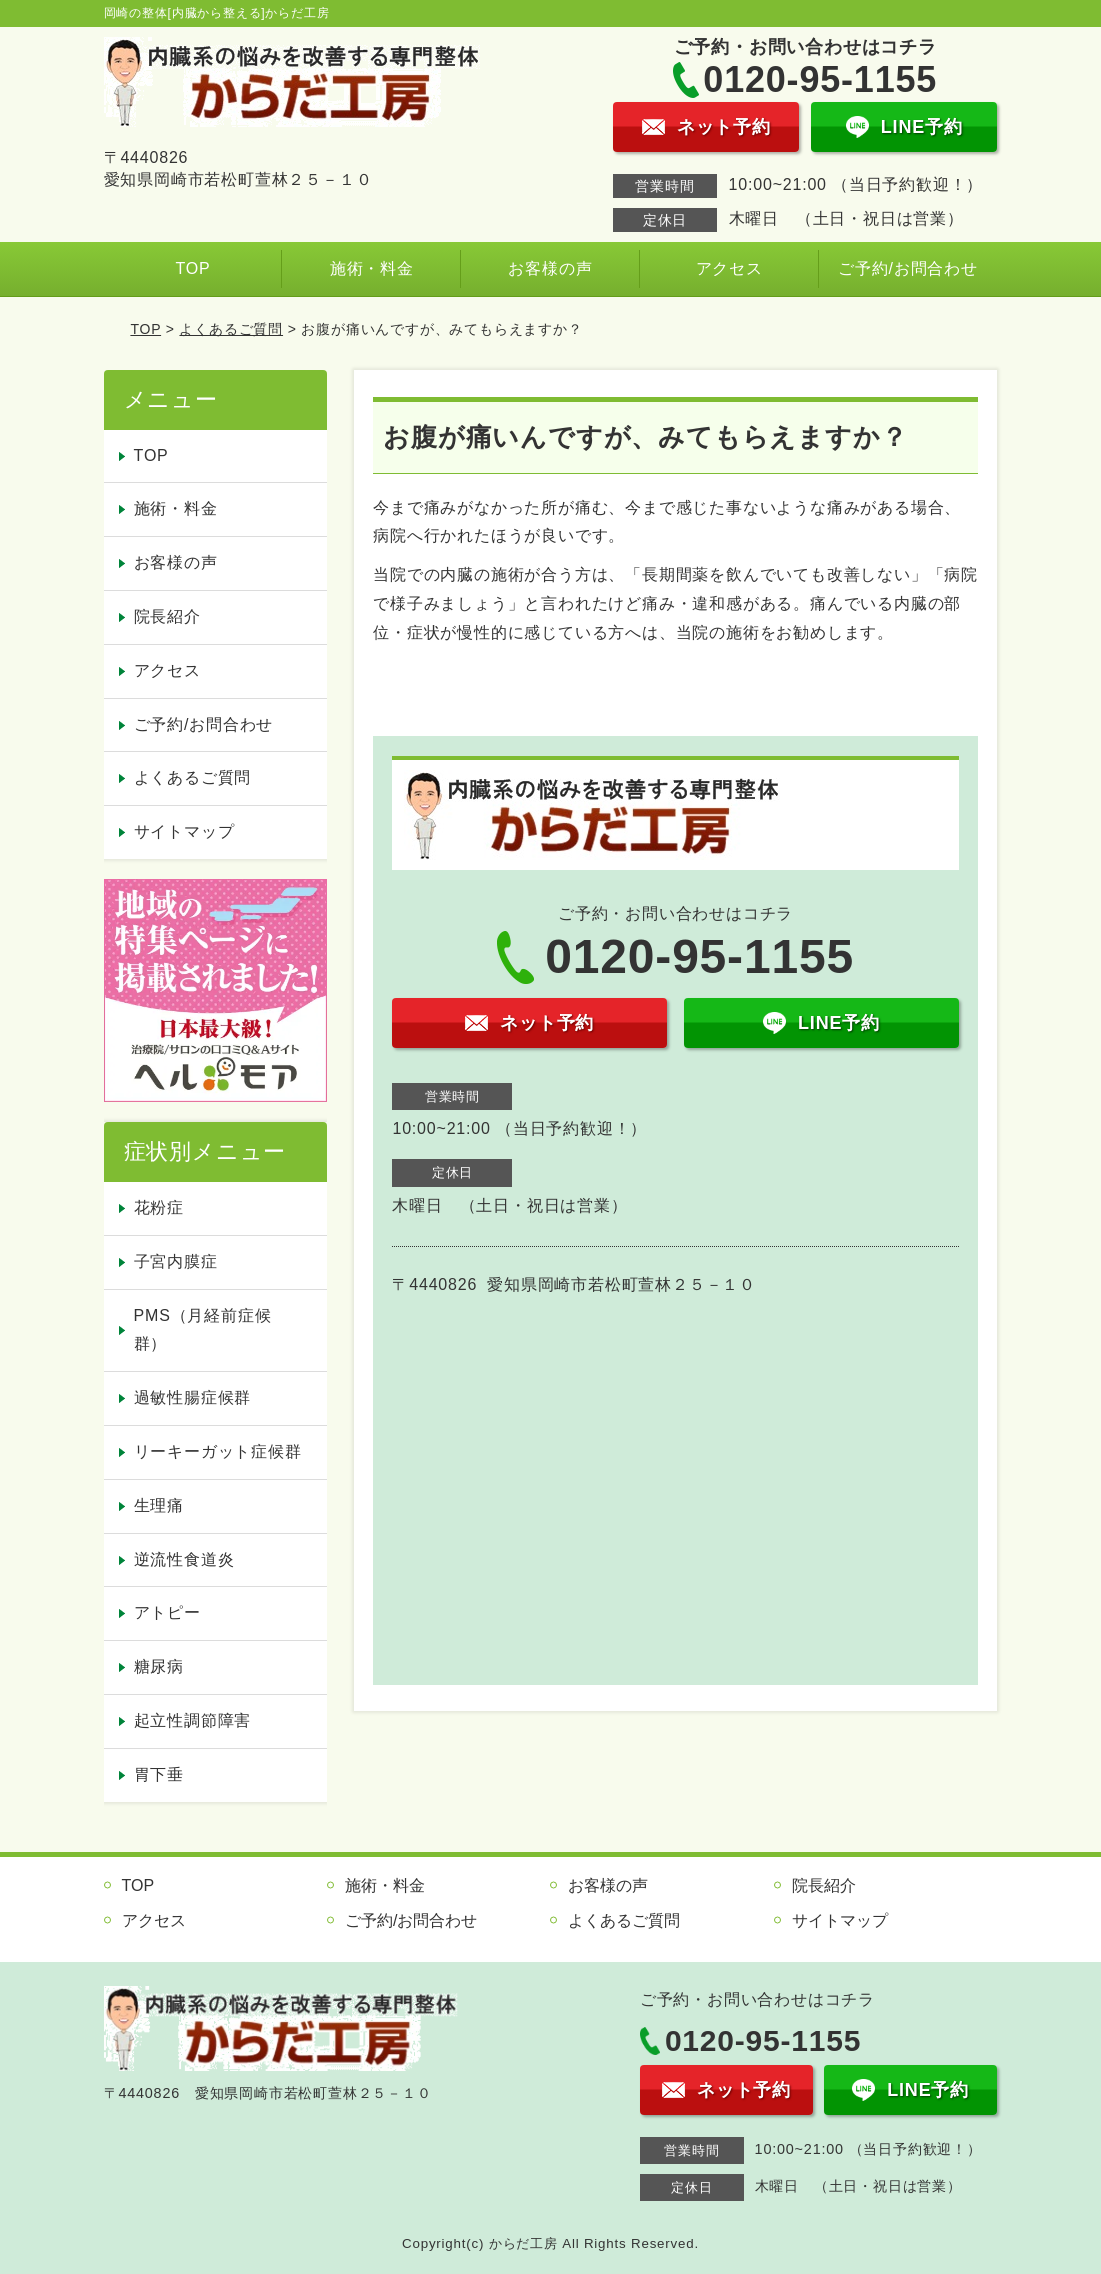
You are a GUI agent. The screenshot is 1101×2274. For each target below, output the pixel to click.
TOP (192, 268)
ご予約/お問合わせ (908, 268)
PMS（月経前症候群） (203, 1330)
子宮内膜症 (176, 1261)
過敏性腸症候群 (193, 1397)
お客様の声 (550, 268)
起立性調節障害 (193, 1720)
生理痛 (159, 1505)
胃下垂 (159, 1774)
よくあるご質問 (231, 329)
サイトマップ (184, 831)
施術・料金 (372, 268)
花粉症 (159, 1207)
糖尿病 (159, 1666)
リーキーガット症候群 (218, 1451)
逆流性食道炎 (184, 1559)
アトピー (167, 1612)
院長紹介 (167, 616)
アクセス (729, 268)
